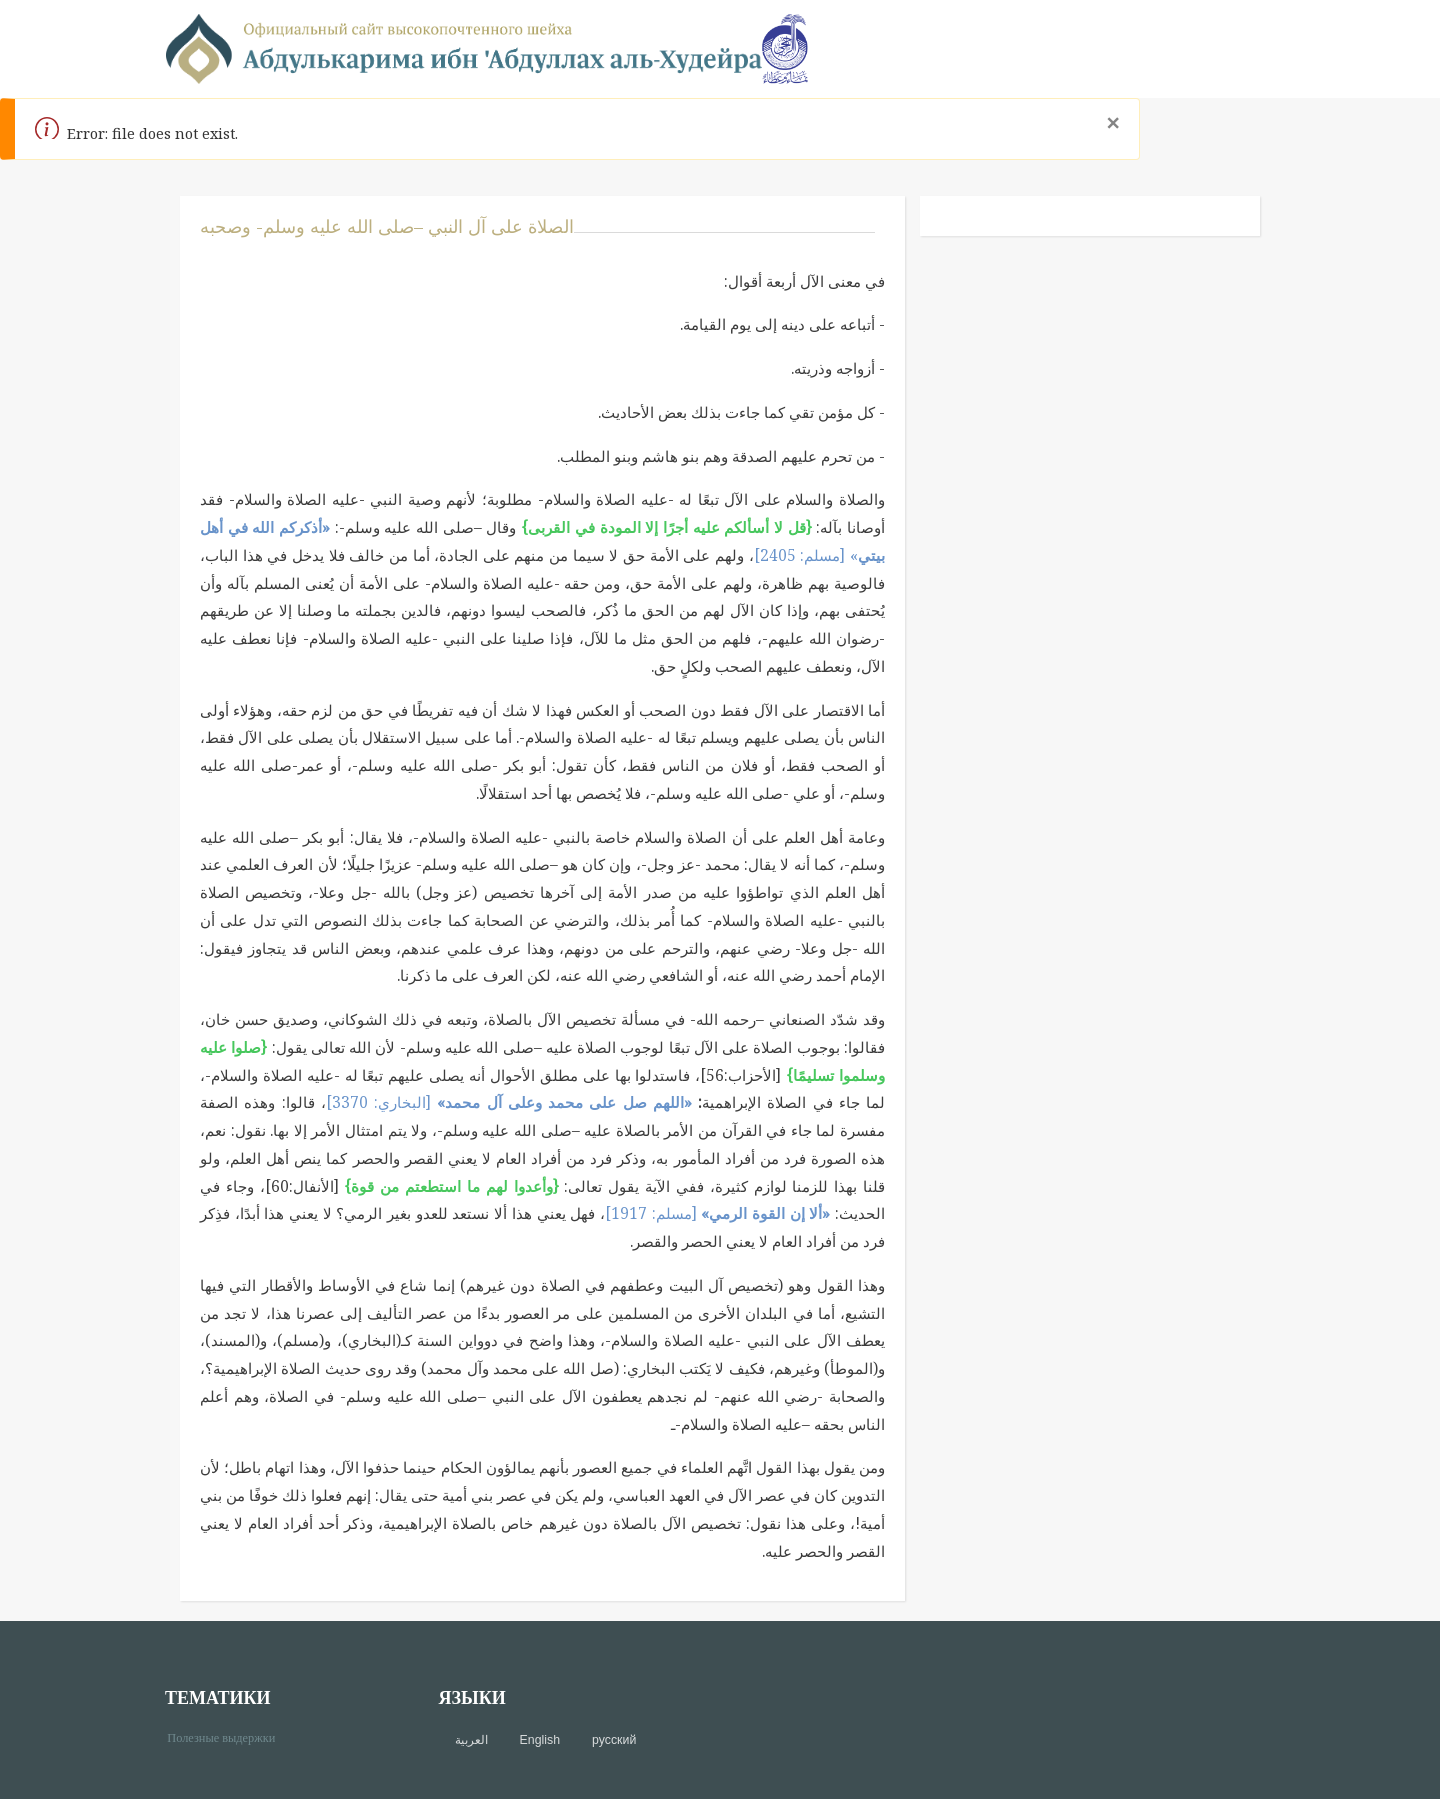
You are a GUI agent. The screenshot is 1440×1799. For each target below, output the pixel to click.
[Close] (1112, 123)
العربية (471, 1740)
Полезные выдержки (228, 1736)
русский (614, 1740)
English (540, 1740)
